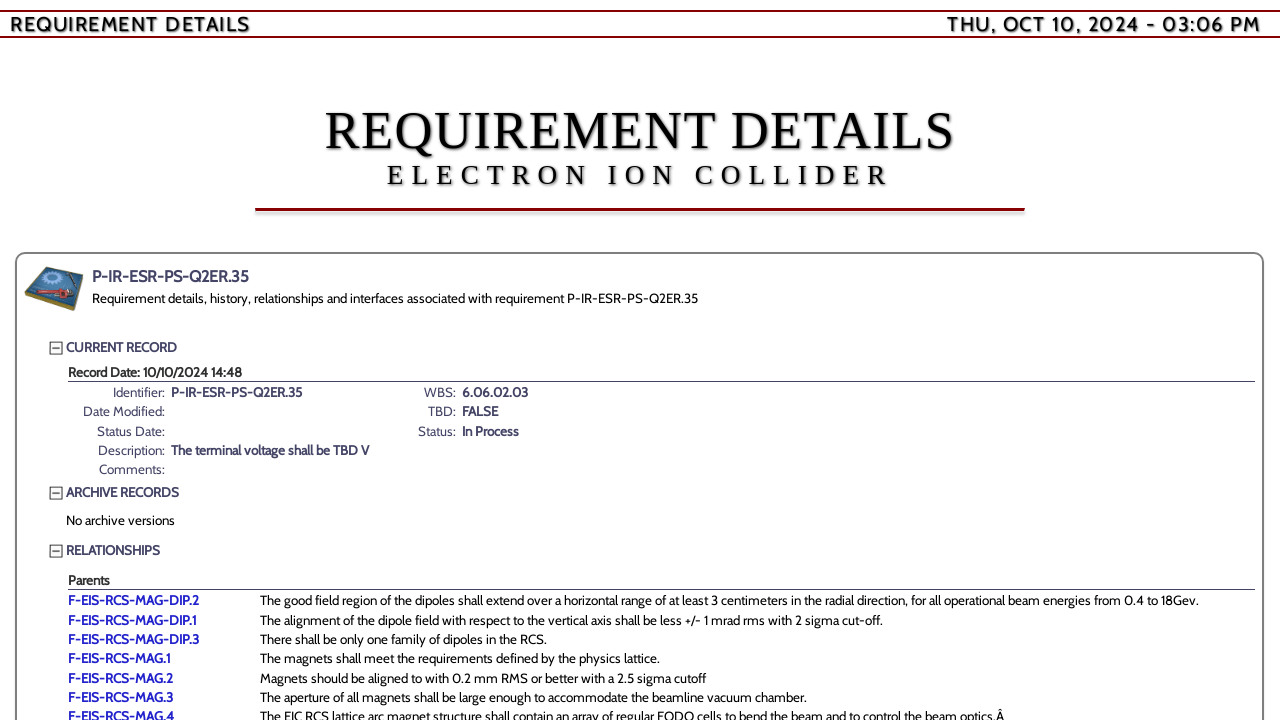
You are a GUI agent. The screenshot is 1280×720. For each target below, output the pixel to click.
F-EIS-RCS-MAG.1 (119, 658)
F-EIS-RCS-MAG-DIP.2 (133, 600)
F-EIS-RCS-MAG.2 (120, 678)
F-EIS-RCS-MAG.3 (120, 697)
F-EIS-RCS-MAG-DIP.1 (132, 620)
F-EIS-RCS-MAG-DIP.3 (133, 639)
